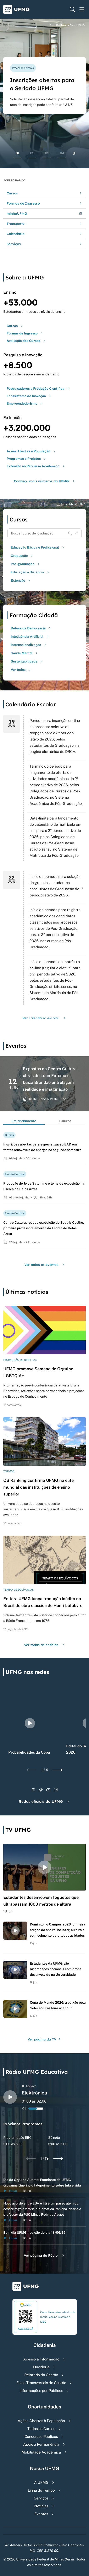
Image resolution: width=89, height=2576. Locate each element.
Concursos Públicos (41, 2436)
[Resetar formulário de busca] (76, 533)
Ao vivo (29, 2086)
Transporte (44, 224)
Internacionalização (29, 645)
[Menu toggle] (82, 9)
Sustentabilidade (27, 661)
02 (32, 153)
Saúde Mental (24, 653)
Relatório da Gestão (41, 2375)
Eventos (41, 2514)
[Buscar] (70, 533)
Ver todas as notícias (44, 1645)
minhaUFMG (44, 213)
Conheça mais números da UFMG (44, 481)
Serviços (44, 244)
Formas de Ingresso (44, 203)
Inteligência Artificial (30, 637)
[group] (29, 1723)
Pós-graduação (25, 564)
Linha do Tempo (41, 2490)
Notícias (41, 2506)
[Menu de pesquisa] (72, 9)
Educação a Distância (30, 572)
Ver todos (21, 670)
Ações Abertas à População (41, 2421)
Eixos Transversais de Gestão (41, 2383)
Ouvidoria (41, 2367)
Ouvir (10, 2191)
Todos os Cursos (41, 2428)
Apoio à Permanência (41, 2444)
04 (62, 153)
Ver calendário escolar (44, 1018)
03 (47, 153)
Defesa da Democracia (31, 628)
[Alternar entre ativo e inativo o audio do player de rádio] (24, 2108)
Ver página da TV (44, 2039)
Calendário (44, 234)
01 (17, 153)
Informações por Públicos (41, 2390)
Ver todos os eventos (44, 1265)
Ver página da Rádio (44, 2255)
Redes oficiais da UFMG (44, 1801)
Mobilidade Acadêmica (41, 2452)
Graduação (22, 556)
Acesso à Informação (41, 2359)
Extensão (21, 580)
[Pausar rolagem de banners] (74, 153)
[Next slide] (57, 1769)
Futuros (65, 1121)
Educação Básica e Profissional (38, 547)
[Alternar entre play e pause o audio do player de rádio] (10, 2097)
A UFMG (41, 2482)
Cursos (44, 193)
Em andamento (23, 1121)
